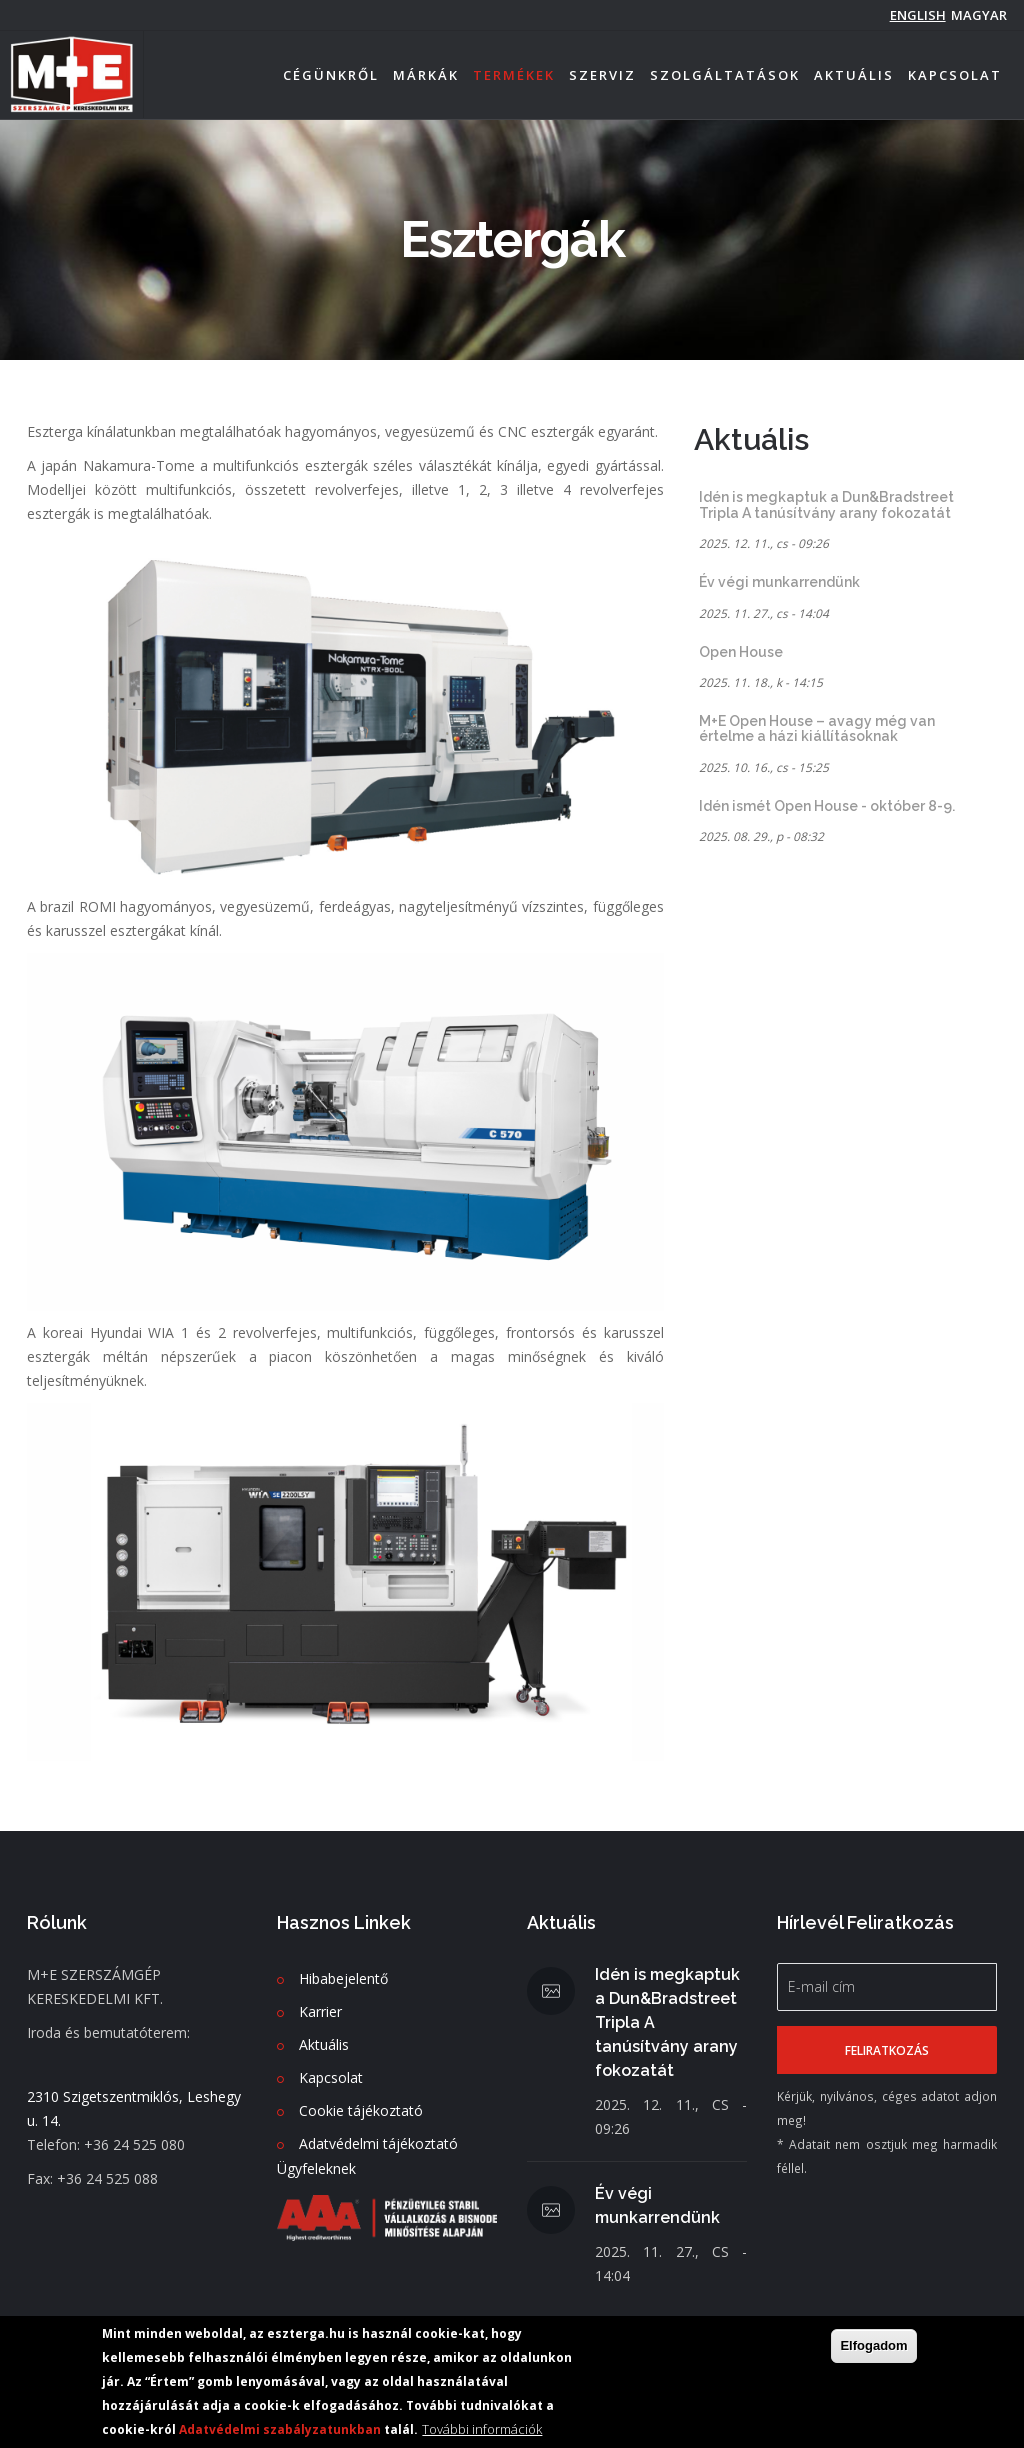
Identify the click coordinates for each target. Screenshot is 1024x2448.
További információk (482, 2430)
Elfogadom (873, 2346)
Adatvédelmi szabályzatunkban (280, 2430)
